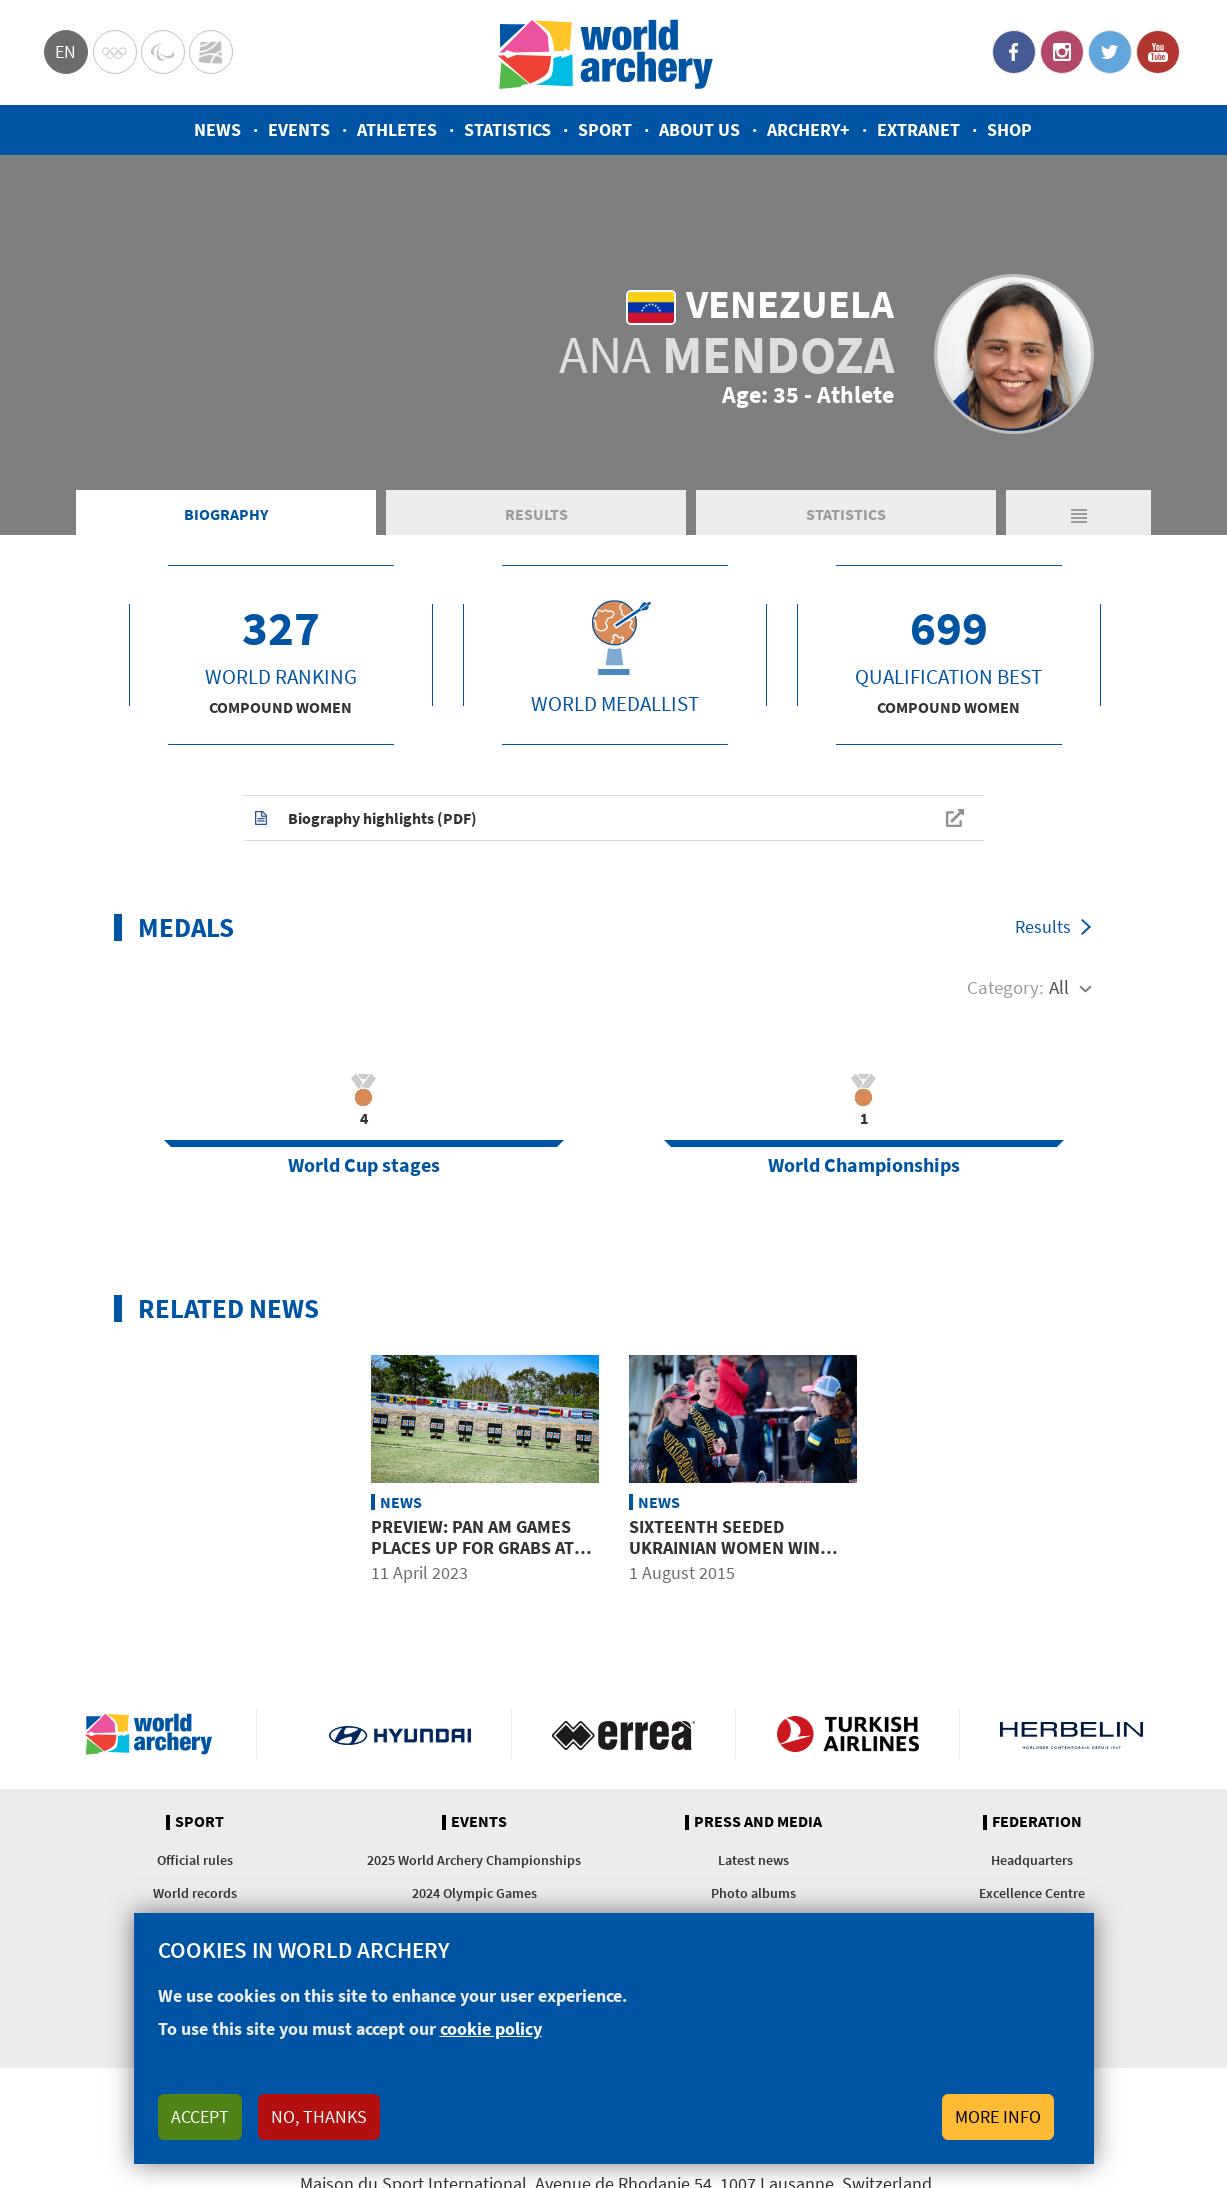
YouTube (1158, 52)
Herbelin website (1071, 1734)
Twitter (1110, 52)
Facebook (1014, 52)
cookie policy (491, 2028)
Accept (200, 2116)
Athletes (397, 129)
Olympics (115, 52)
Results (536, 514)
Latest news (753, 1860)
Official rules (195, 1860)
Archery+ (808, 129)
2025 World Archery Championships (474, 1860)
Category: (1005, 987)
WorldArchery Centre (211, 52)
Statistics (507, 129)
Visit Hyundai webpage (400, 1734)
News (217, 129)
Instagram (1062, 52)
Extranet (918, 129)
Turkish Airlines (847, 1734)
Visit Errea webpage (623, 1734)
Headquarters (1032, 1860)
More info (998, 2116)
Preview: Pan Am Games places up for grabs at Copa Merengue (472, 1548)
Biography (226, 514)
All (1059, 987)
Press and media (758, 1822)
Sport (605, 129)
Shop (1009, 129)
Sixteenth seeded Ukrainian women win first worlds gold (724, 1548)
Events (299, 129)
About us (699, 129)
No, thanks (319, 2116)
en (65, 51)
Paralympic (163, 52)
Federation (1037, 1822)
